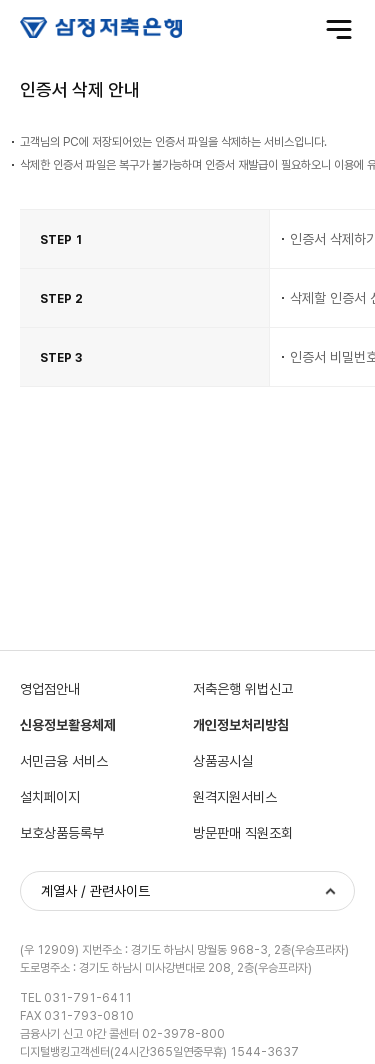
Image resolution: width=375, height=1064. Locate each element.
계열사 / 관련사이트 (95, 891)
